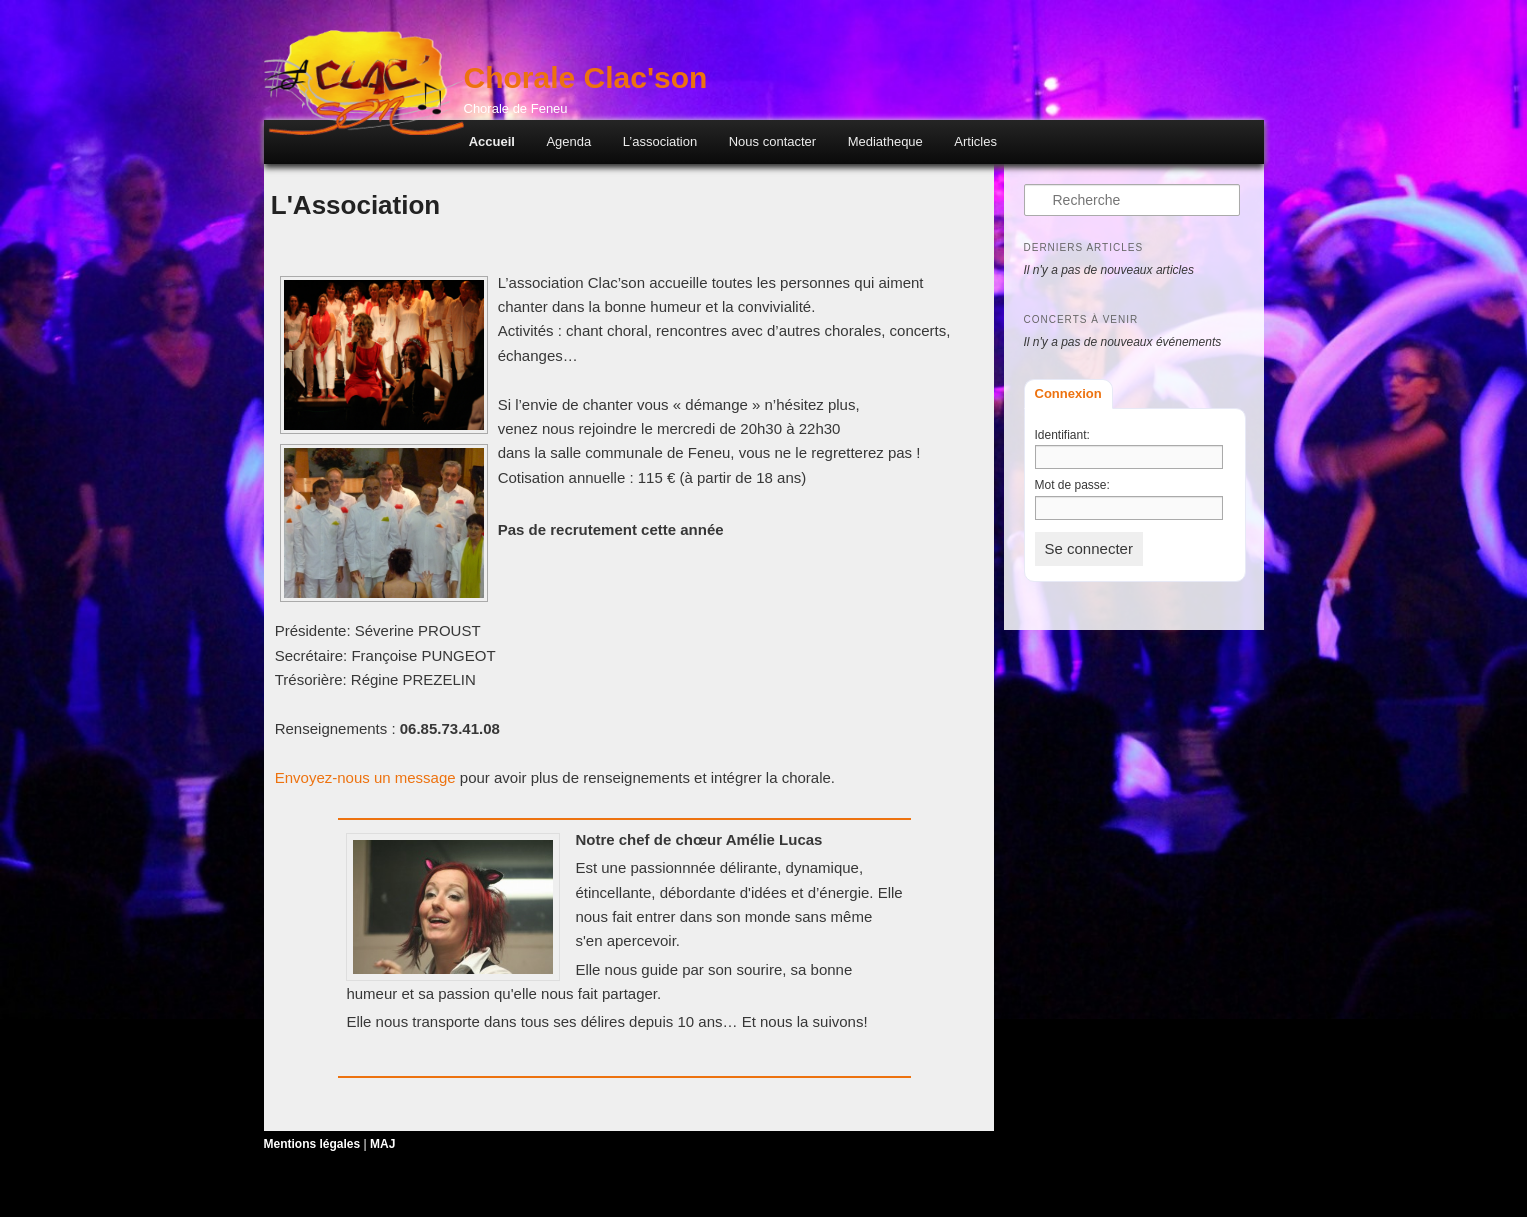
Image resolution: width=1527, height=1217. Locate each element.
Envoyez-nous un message (365, 777)
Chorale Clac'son (586, 77)
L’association (660, 141)
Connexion (1068, 393)
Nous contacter (772, 141)
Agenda (568, 141)
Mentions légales (312, 1144)
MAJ (382, 1144)
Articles (975, 141)
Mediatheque (885, 141)
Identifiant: (1062, 435)
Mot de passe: (1072, 485)
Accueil (492, 141)
